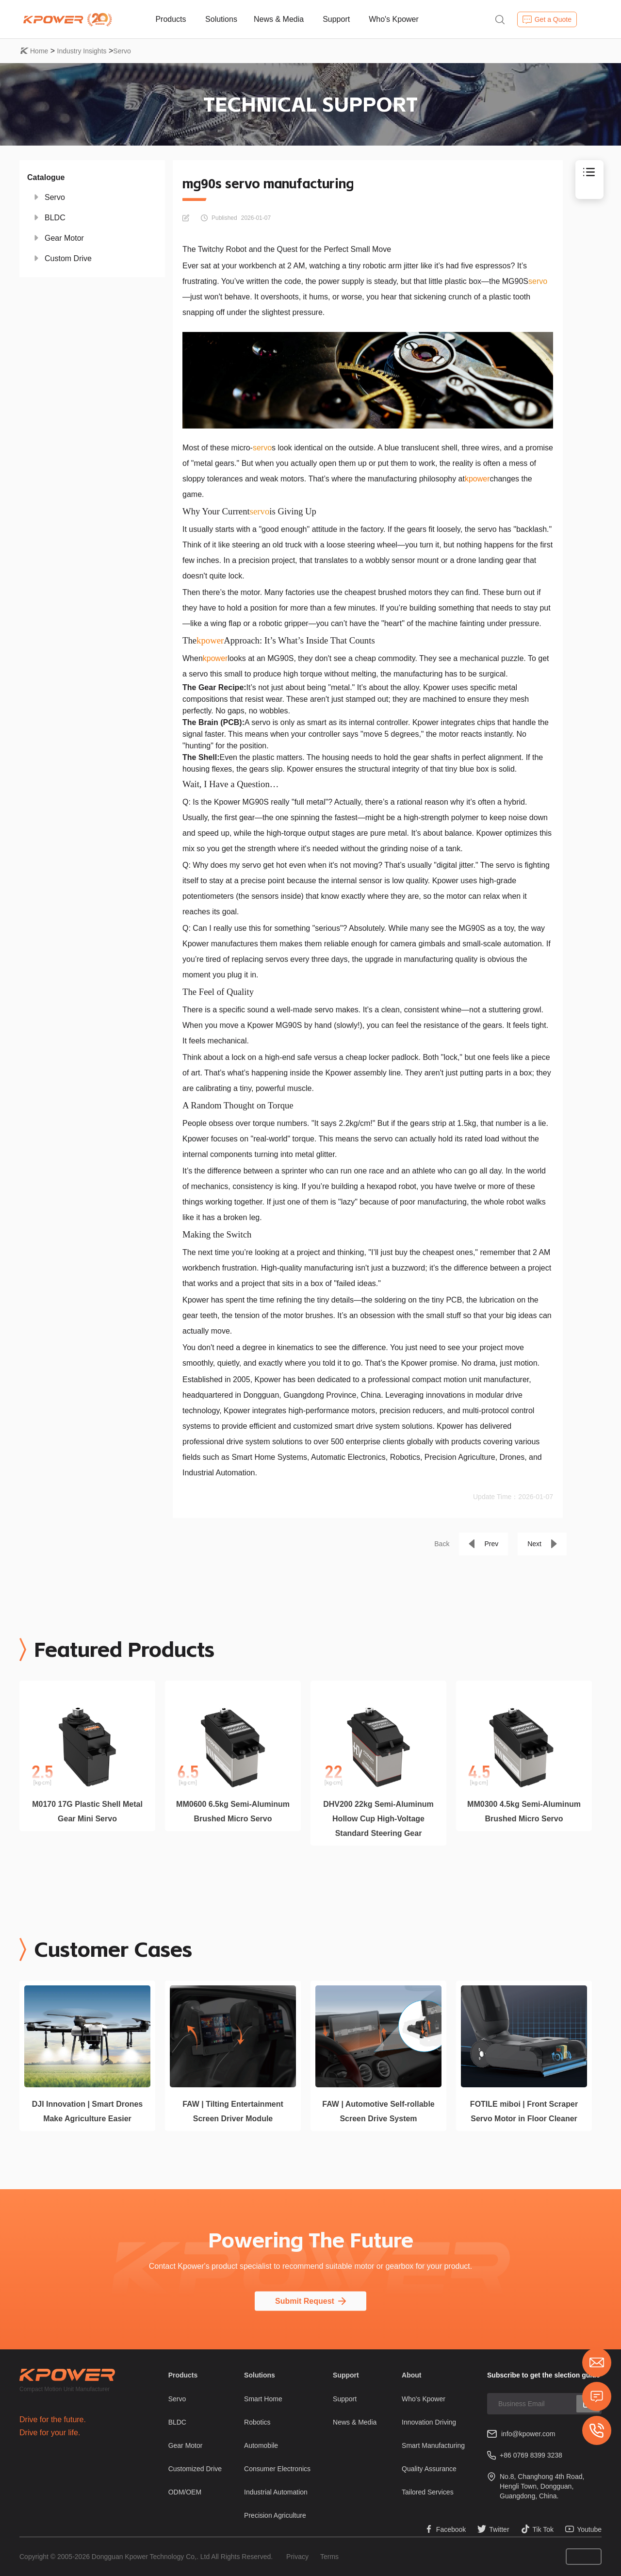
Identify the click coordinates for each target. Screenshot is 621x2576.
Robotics (257, 2422)
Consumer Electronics (277, 2469)
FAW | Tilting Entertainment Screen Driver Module (232, 2111)
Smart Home (263, 2399)
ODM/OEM (184, 2492)
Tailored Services (428, 2492)
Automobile (261, 2445)
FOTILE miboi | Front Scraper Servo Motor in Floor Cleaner (524, 2111)
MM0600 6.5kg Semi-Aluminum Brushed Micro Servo (233, 1811)
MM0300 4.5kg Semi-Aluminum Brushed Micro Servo (524, 1811)
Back (441, 1544)
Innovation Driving (429, 2422)
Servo (122, 51)
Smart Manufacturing (433, 2445)
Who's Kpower (394, 19)
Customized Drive (195, 2469)
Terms (329, 2556)
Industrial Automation (276, 2492)
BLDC (55, 218)
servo (537, 281)
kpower (477, 479)
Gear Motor (64, 238)
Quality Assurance (429, 2469)
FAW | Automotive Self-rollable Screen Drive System (378, 2111)
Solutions (221, 19)
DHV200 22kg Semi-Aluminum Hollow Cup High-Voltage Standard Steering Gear (378, 1818)
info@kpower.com (528, 2434)
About (411, 2375)
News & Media (279, 19)
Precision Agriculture (275, 2515)
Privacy (297, 2556)
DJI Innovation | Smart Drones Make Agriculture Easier (87, 2111)
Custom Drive (68, 258)
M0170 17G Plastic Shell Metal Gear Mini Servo (87, 1811)
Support (336, 19)
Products (170, 19)
